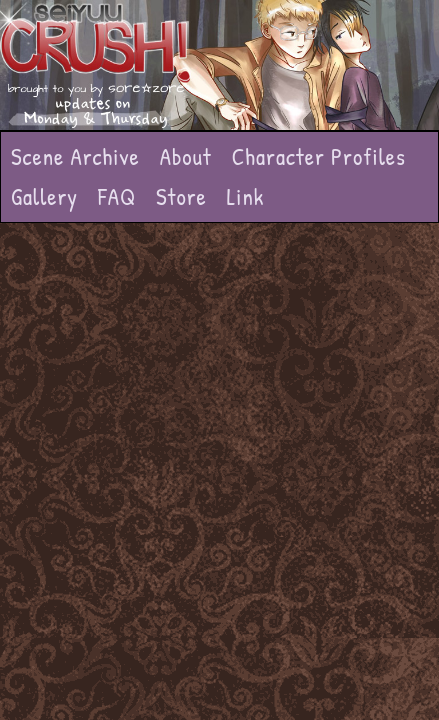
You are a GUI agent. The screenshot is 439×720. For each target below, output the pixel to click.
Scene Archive (75, 156)
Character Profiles (319, 156)
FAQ (117, 196)
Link (246, 196)
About (186, 156)
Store (181, 196)
